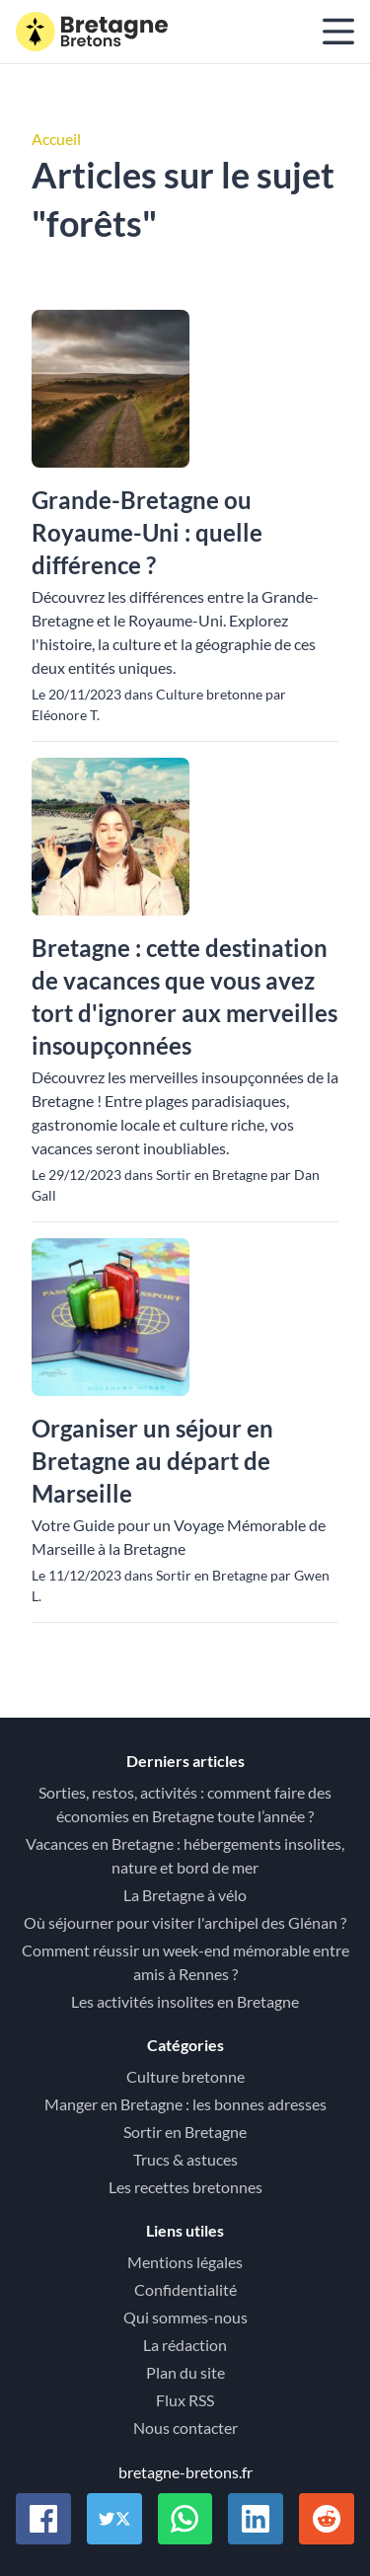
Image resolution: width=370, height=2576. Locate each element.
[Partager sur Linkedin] (255, 2518)
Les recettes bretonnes (185, 2186)
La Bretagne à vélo (185, 1894)
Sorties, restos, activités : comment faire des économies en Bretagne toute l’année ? (185, 1804)
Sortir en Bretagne (185, 2131)
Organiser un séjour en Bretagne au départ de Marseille (152, 1461)
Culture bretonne (185, 2076)
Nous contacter (185, 2427)
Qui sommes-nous (185, 2317)
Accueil (56, 138)
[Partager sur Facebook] (43, 2518)
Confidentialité (185, 2289)
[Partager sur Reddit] (326, 2518)
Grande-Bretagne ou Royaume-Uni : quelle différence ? (147, 532)
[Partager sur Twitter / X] (114, 2518)
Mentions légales (185, 2261)
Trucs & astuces (185, 2159)
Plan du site (185, 2372)
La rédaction (185, 2344)
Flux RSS (185, 2400)
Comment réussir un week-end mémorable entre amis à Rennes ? (185, 1962)
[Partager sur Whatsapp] (185, 2518)
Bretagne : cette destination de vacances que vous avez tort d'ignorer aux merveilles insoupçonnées (184, 996)
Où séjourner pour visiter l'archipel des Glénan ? (185, 1922)
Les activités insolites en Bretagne (185, 2001)
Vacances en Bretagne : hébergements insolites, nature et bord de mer (185, 1855)
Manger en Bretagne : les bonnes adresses (185, 2104)
